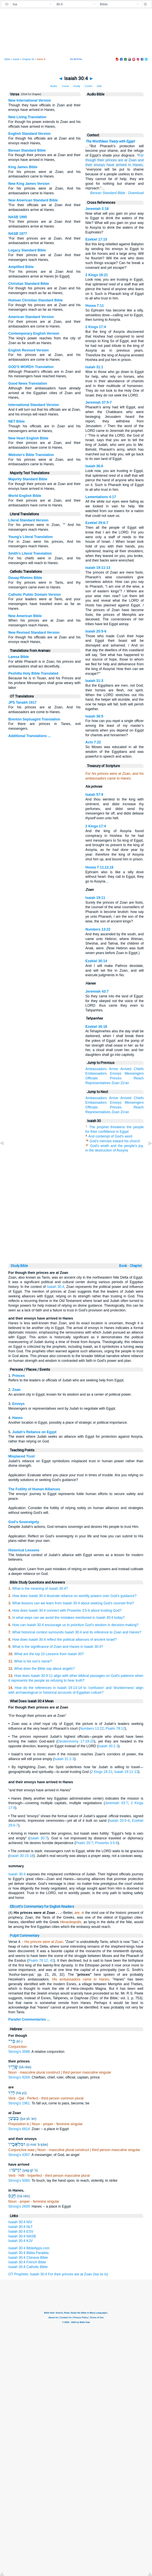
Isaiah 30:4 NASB (22, 2236)
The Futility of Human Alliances (34, 1489)
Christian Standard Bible (28, 284)
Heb (99, 86)
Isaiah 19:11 (95, 898)
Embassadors (96, 1073)
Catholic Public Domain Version (34, 595)
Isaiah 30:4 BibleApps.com (29, 2248)
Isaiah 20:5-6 (95, 631)
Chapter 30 (28, 59)
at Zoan (130, 160)
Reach (139, 1078)
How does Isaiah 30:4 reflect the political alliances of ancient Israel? (64, 1640)
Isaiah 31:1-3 (64, 1759)
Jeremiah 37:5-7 (98, 402)
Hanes (17, 1418)
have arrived (117, 165)
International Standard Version (33, 405)
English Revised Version (28, 350)
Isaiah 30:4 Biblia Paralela (28, 2253)
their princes (107, 160)
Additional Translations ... (29, 736)
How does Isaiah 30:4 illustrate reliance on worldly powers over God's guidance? (74, 1596)
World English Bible (24, 496)
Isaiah (16, 59)
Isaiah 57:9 (94, 795)
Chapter (136, 1266)
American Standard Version (31, 317)
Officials (91, 1078)
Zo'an (124, 1083)
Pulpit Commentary (24, 1936)
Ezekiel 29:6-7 (96, 523)
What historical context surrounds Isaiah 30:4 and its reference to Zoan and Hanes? (76, 1632)
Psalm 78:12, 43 (41, 1960)
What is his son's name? (33, 1661)
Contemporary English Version (33, 333)
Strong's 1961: (20, 2103)
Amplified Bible (21, 267)
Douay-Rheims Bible (25, 578)
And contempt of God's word (110, 1136)
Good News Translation (27, 383)
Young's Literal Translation (30, 537)
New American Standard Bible (33, 200)
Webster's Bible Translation (31, 455)
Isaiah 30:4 (55, 1287)
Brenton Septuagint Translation (34, 719)
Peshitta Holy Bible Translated (33, 673)
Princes (115, 1078)
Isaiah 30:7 (38, 1838)
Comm (88, 86)
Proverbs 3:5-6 (106, 1843)
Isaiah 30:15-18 (21, 1856)
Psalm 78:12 (115, 1728)
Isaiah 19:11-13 (97, 568)
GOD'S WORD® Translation (31, 367)
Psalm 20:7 (84, 1843)
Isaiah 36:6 (94, 466)
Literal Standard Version (28, 520)
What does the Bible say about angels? (44, 1669)
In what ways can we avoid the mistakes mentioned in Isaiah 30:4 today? (68, 1618)
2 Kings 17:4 (95, 327)
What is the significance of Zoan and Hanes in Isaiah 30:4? (57, 1647)
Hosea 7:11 (94, 306)
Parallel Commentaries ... (29, 2019)
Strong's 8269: (20, 2077)
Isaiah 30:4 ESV (20, 2231)
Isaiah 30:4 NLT (20, 2227)
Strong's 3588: (20, 2052)
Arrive (113, 1069)
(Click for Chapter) (30, 94)
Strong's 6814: (20, 2129)
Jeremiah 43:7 (97, 991)
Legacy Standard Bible (27, 250)
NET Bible (16, 421)
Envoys (115, 1073)
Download (136, 193)
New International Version (29, 100)
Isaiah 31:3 (94, 681)
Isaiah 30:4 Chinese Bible (28, 2258)
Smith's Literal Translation (30, 553)
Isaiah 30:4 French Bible (27, 2262)
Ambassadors (96, 1069)
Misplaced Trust (21, 1456)
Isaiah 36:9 (94, 716)
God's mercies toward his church (115, 1141)
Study (77, 86)
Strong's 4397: (20, 2155)
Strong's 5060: (20, 2180)
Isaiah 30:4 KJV (20, 2241)
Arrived (125, 1069)
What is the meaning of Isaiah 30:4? (40, 1589)
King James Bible (22, 167)
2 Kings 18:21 (96, 275)
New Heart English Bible (28, 438)
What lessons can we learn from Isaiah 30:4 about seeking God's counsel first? (73, 1603)
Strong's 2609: (20, 2206)
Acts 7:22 (93, 742)
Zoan (115, 1083)
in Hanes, (136, 165)
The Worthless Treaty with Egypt (110, 141)
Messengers (134, 1073)
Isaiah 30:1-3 (108, 1746)
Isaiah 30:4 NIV (20, 2222)
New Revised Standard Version (33, 632)
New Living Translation (27, 117)
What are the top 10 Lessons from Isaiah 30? (49, 1654)
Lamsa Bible (18, 657)
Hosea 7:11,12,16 (99, 867)
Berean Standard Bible (27, 150)
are (120, 160)
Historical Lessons (23, 1550)
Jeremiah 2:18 (97, 209)
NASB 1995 (17, 217)
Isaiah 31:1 (94, 367)
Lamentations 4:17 (100, 497)
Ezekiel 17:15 (96, 239)
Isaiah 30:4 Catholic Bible (28, 2267)
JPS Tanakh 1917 (22, 702)
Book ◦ (124, 1266)
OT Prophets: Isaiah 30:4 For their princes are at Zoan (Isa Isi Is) (58, 2274)
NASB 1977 (17, 234)
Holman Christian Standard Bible (35, 300)
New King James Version (29, 184)
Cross (65, 86)
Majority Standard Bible (27, 479)
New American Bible (25, 616)
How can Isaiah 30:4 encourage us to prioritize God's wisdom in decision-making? (75, 1625)
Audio (54, 86)
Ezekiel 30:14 (96, 961)
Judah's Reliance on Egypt (34, 1432)
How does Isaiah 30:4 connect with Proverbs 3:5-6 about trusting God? (67, 1610)
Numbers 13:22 (97, 929)
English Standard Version (29, 134)
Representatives (98, 1083)
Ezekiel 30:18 (96, 1027)
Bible (7, 59)
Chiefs (139, 1069)
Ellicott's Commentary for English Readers (42, 1907)
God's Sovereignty (23, 1522)
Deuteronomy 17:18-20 (75, 1741)
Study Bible (19, 1266)
